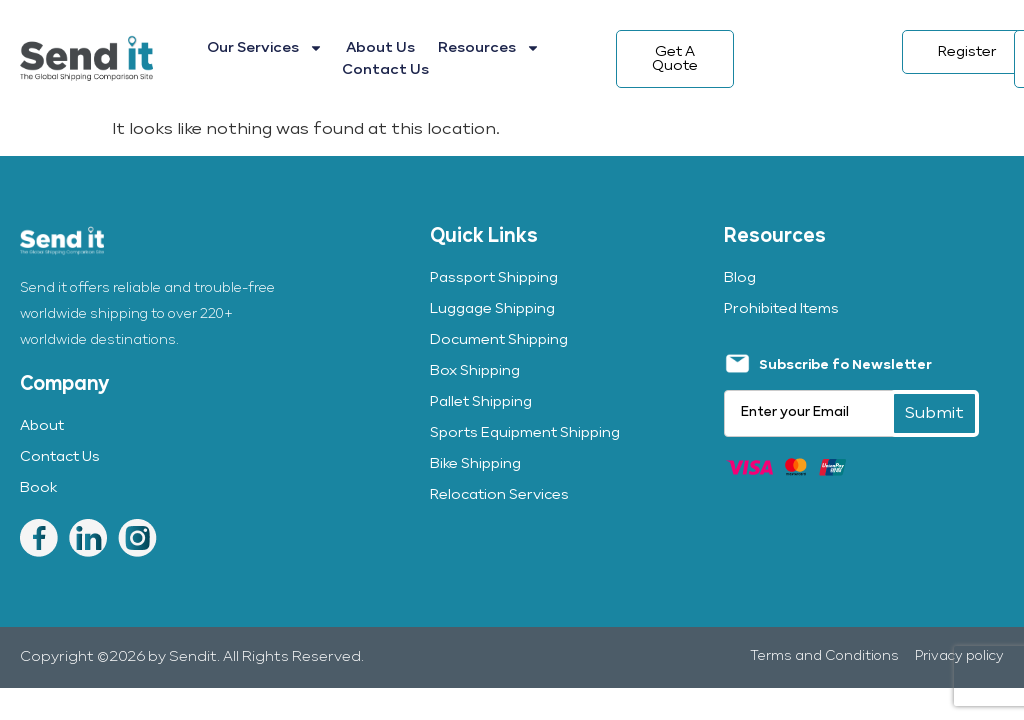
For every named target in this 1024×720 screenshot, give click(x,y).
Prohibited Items (781, 309)
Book (38, 488)
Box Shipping (475, 371)
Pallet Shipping (481, 402)
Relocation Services (499, 495)
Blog (740, 278)
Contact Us (385, 70)
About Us (380, 48)
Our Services (265, 48)
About (42, 426)
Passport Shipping (494, 278)
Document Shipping (499, 340)
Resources (489, 48)
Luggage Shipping (492, 309)
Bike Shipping (475, 464)
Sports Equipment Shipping (525, 433)
